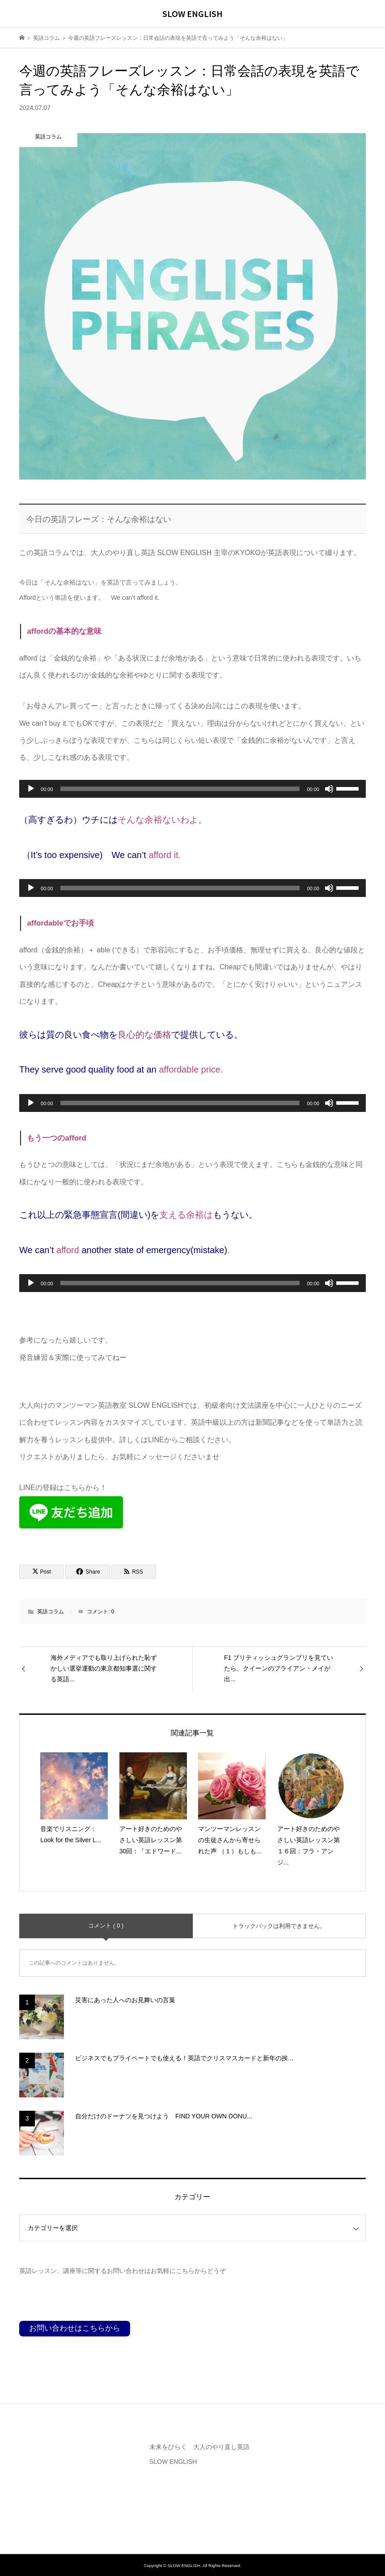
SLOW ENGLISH (192, 13)
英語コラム (50, 1611)
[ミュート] (329, 788)
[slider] (180, 789)
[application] (192, 789)
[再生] (30, 788)
